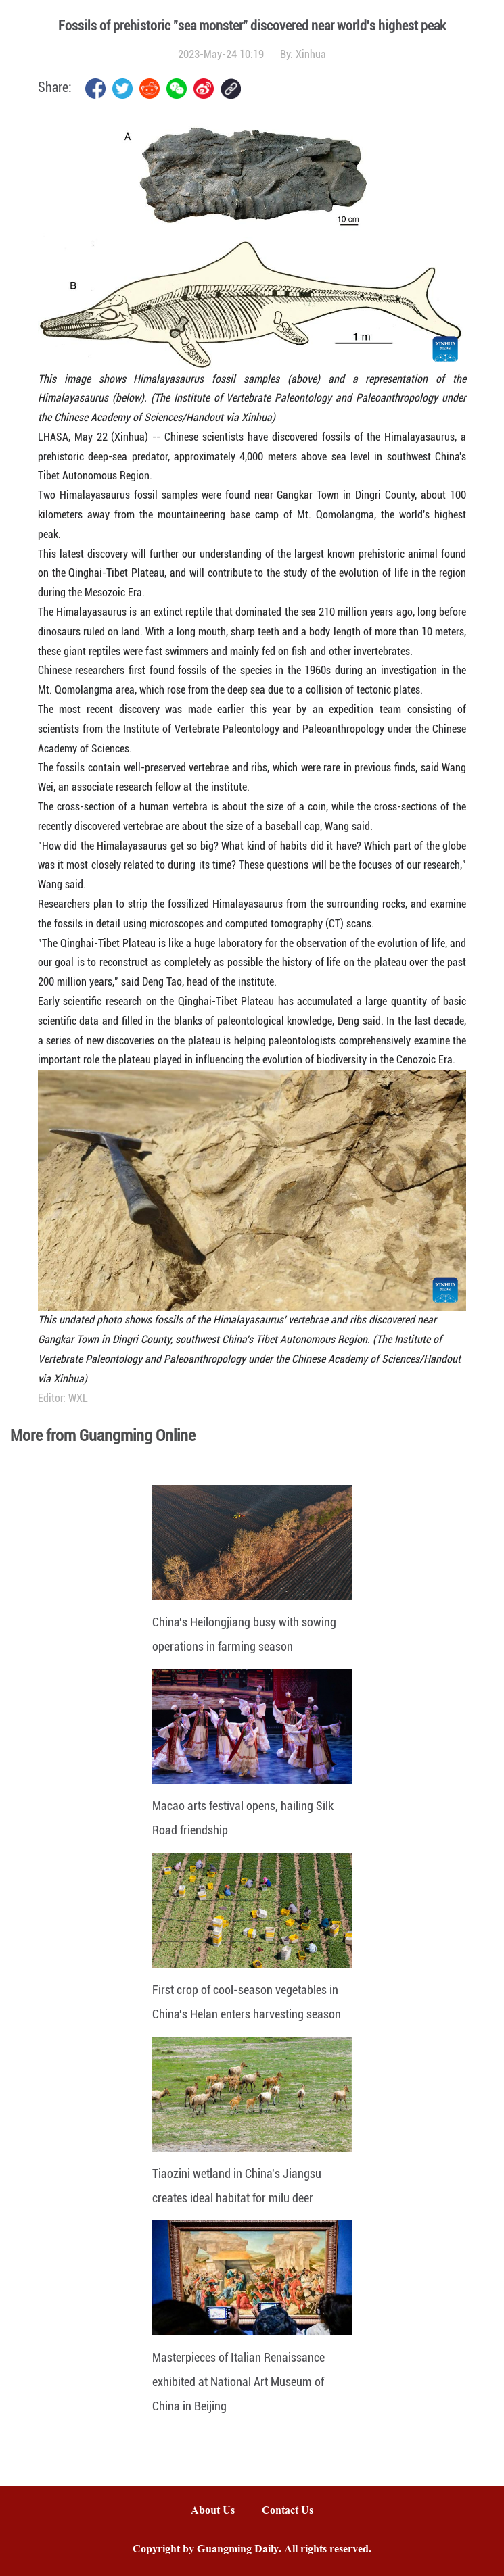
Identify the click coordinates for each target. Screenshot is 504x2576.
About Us (213, 2511)
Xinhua (311, 54)
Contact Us (294, 2511)
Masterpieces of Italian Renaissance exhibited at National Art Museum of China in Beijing (238, 2381)
